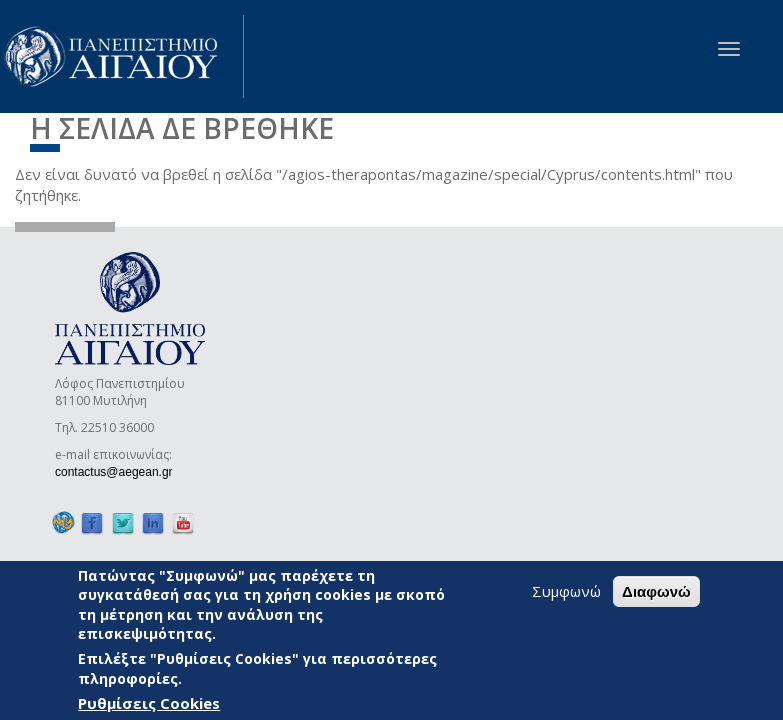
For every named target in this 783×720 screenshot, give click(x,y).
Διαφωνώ (656, 591)
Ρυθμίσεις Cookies (149, 703)
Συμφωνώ (566, 591)
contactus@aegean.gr (120, 472)
